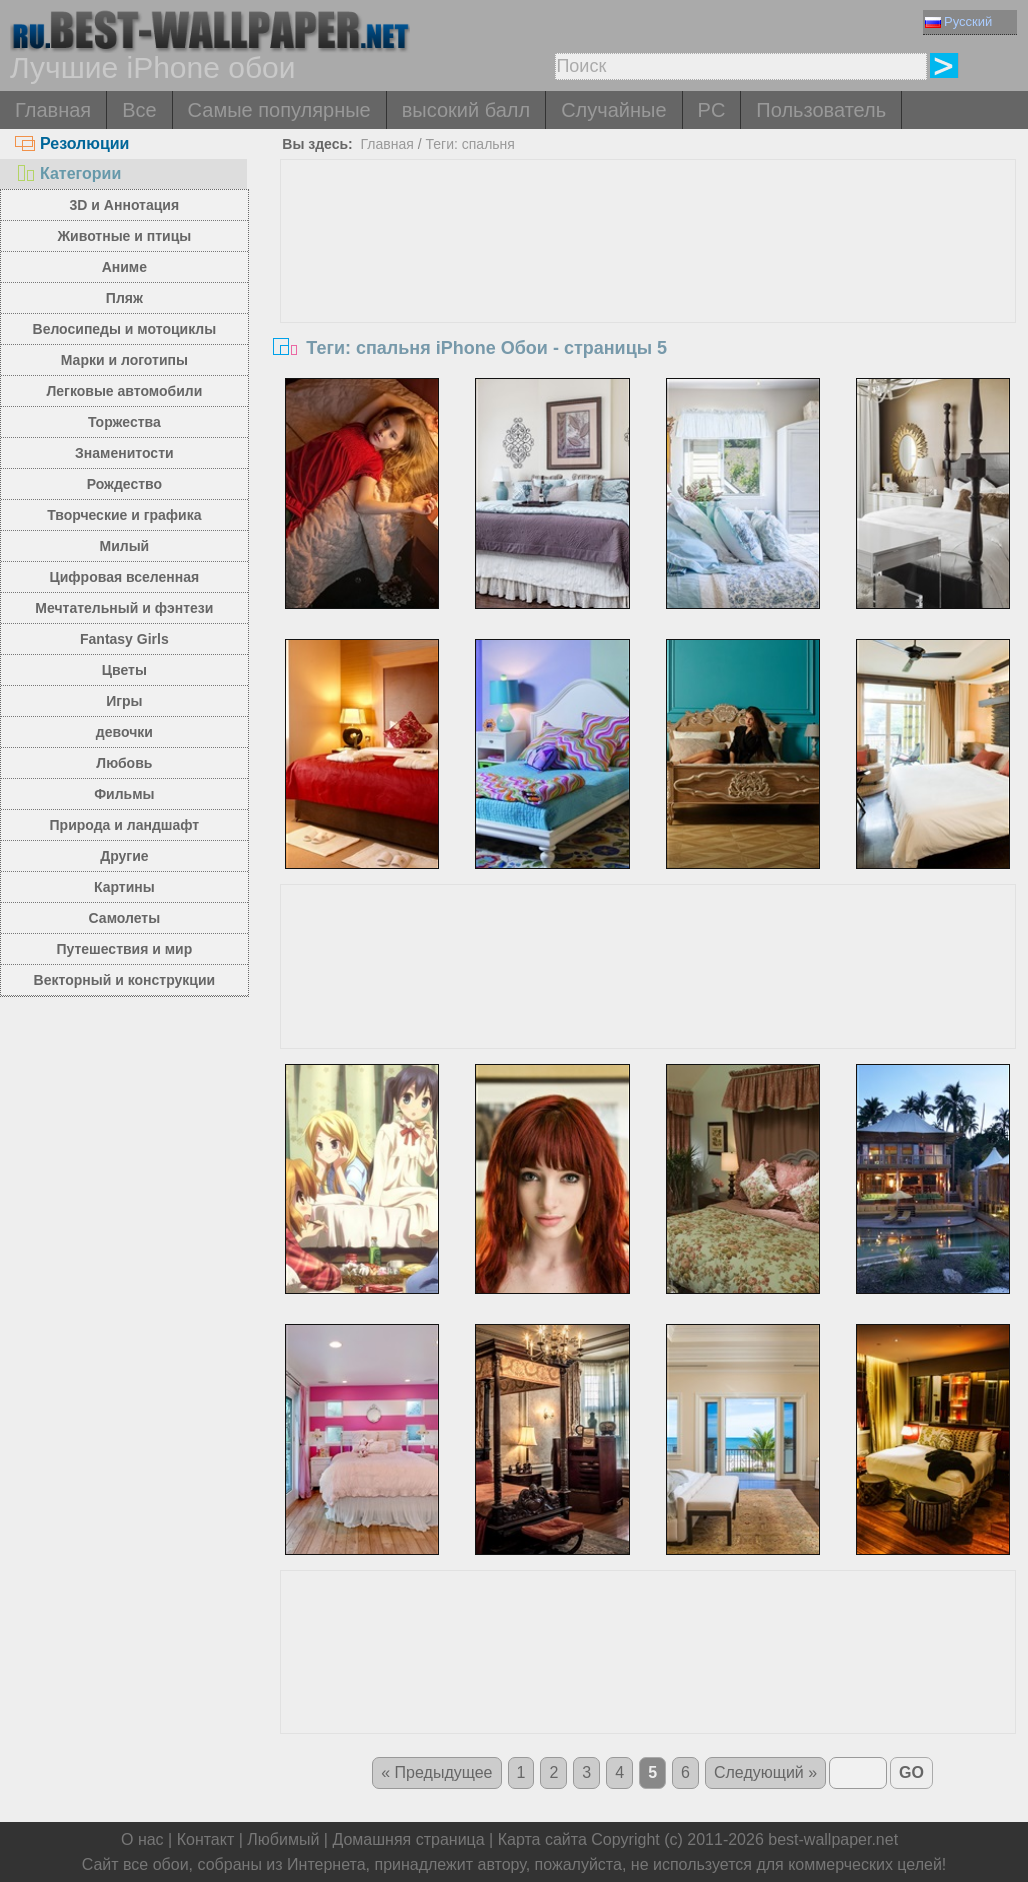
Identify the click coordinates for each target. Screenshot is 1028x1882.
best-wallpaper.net (833, 1839)
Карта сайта (542, 1839)
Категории (68, 173)
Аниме (124, 267)
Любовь (124, 763)
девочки (124, 732)
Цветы (124, 670)
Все (139, 110)
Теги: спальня (470, 144)
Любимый (283, 1839)
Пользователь (821, 110)
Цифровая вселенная (125, 577)
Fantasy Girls (124, 639)
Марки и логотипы (124, 360)
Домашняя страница (408, 1839)
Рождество (124, 484)
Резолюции (72, 143)
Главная (53, 110)
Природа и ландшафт (125, 825)
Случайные (613, 110)
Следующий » (765, 1772)
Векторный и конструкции (125, 980)
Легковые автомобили (124, 391)
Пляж (124, 298)
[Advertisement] (648, 310)
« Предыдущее (436, 1772)
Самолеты (125, 918)
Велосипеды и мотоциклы (125, 329)
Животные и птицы (124, 236)
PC (712, 110)
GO (911, 1772)
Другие (124, 856)
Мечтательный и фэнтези (124, 608)
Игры (124, 701)
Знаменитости (124, 453)
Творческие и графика (124, 515)
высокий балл (466, 110)
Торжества (124, 422)
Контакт (206, 1839)
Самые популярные (279, 110)
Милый (124, 546)
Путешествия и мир (124, 949)
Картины (124, 887)
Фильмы (124, 794)
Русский (958, 21)
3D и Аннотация (125, 205)
